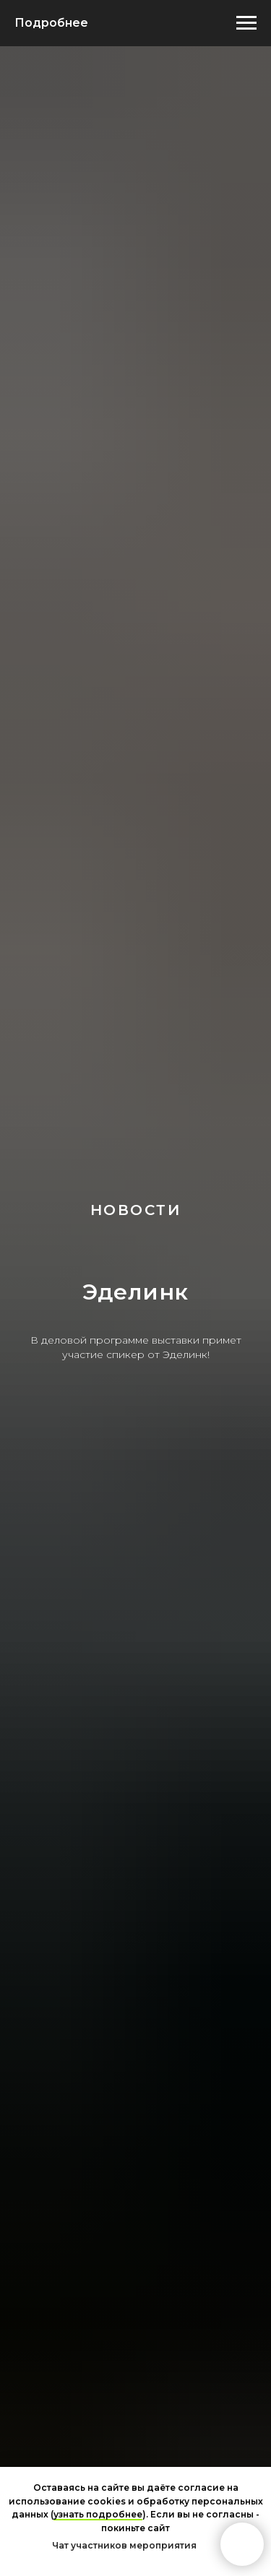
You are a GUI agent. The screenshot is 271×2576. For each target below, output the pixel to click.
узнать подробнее (97, 2514)
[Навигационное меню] (246, 23)
